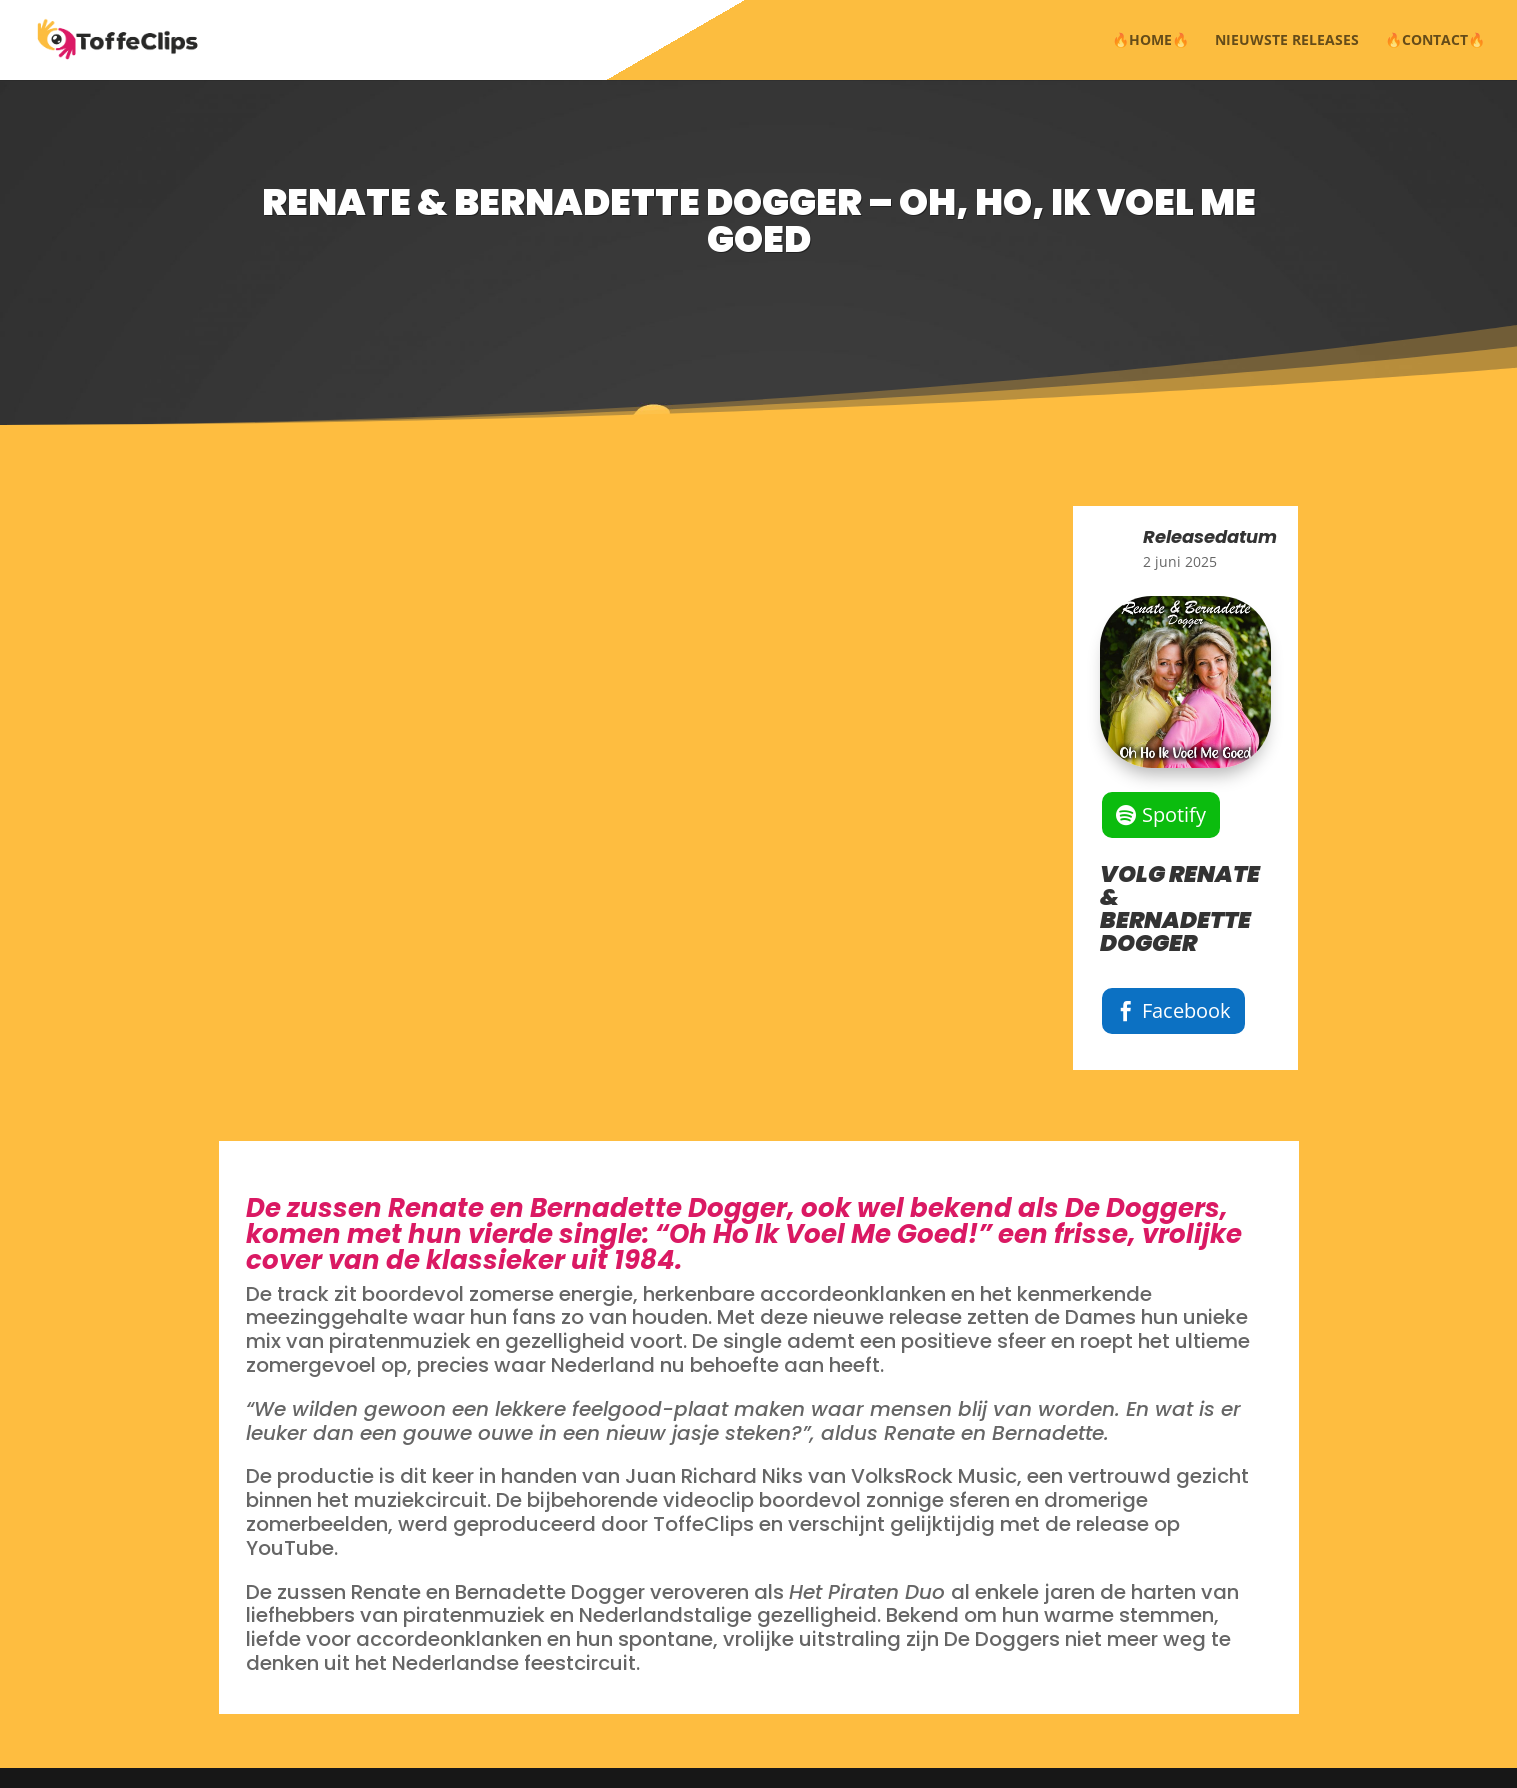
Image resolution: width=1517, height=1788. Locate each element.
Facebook (1186, 1010)
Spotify (1174, 814)
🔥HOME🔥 (1150, 41)
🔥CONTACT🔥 (1435, 41)
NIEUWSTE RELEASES (1287, 41)
